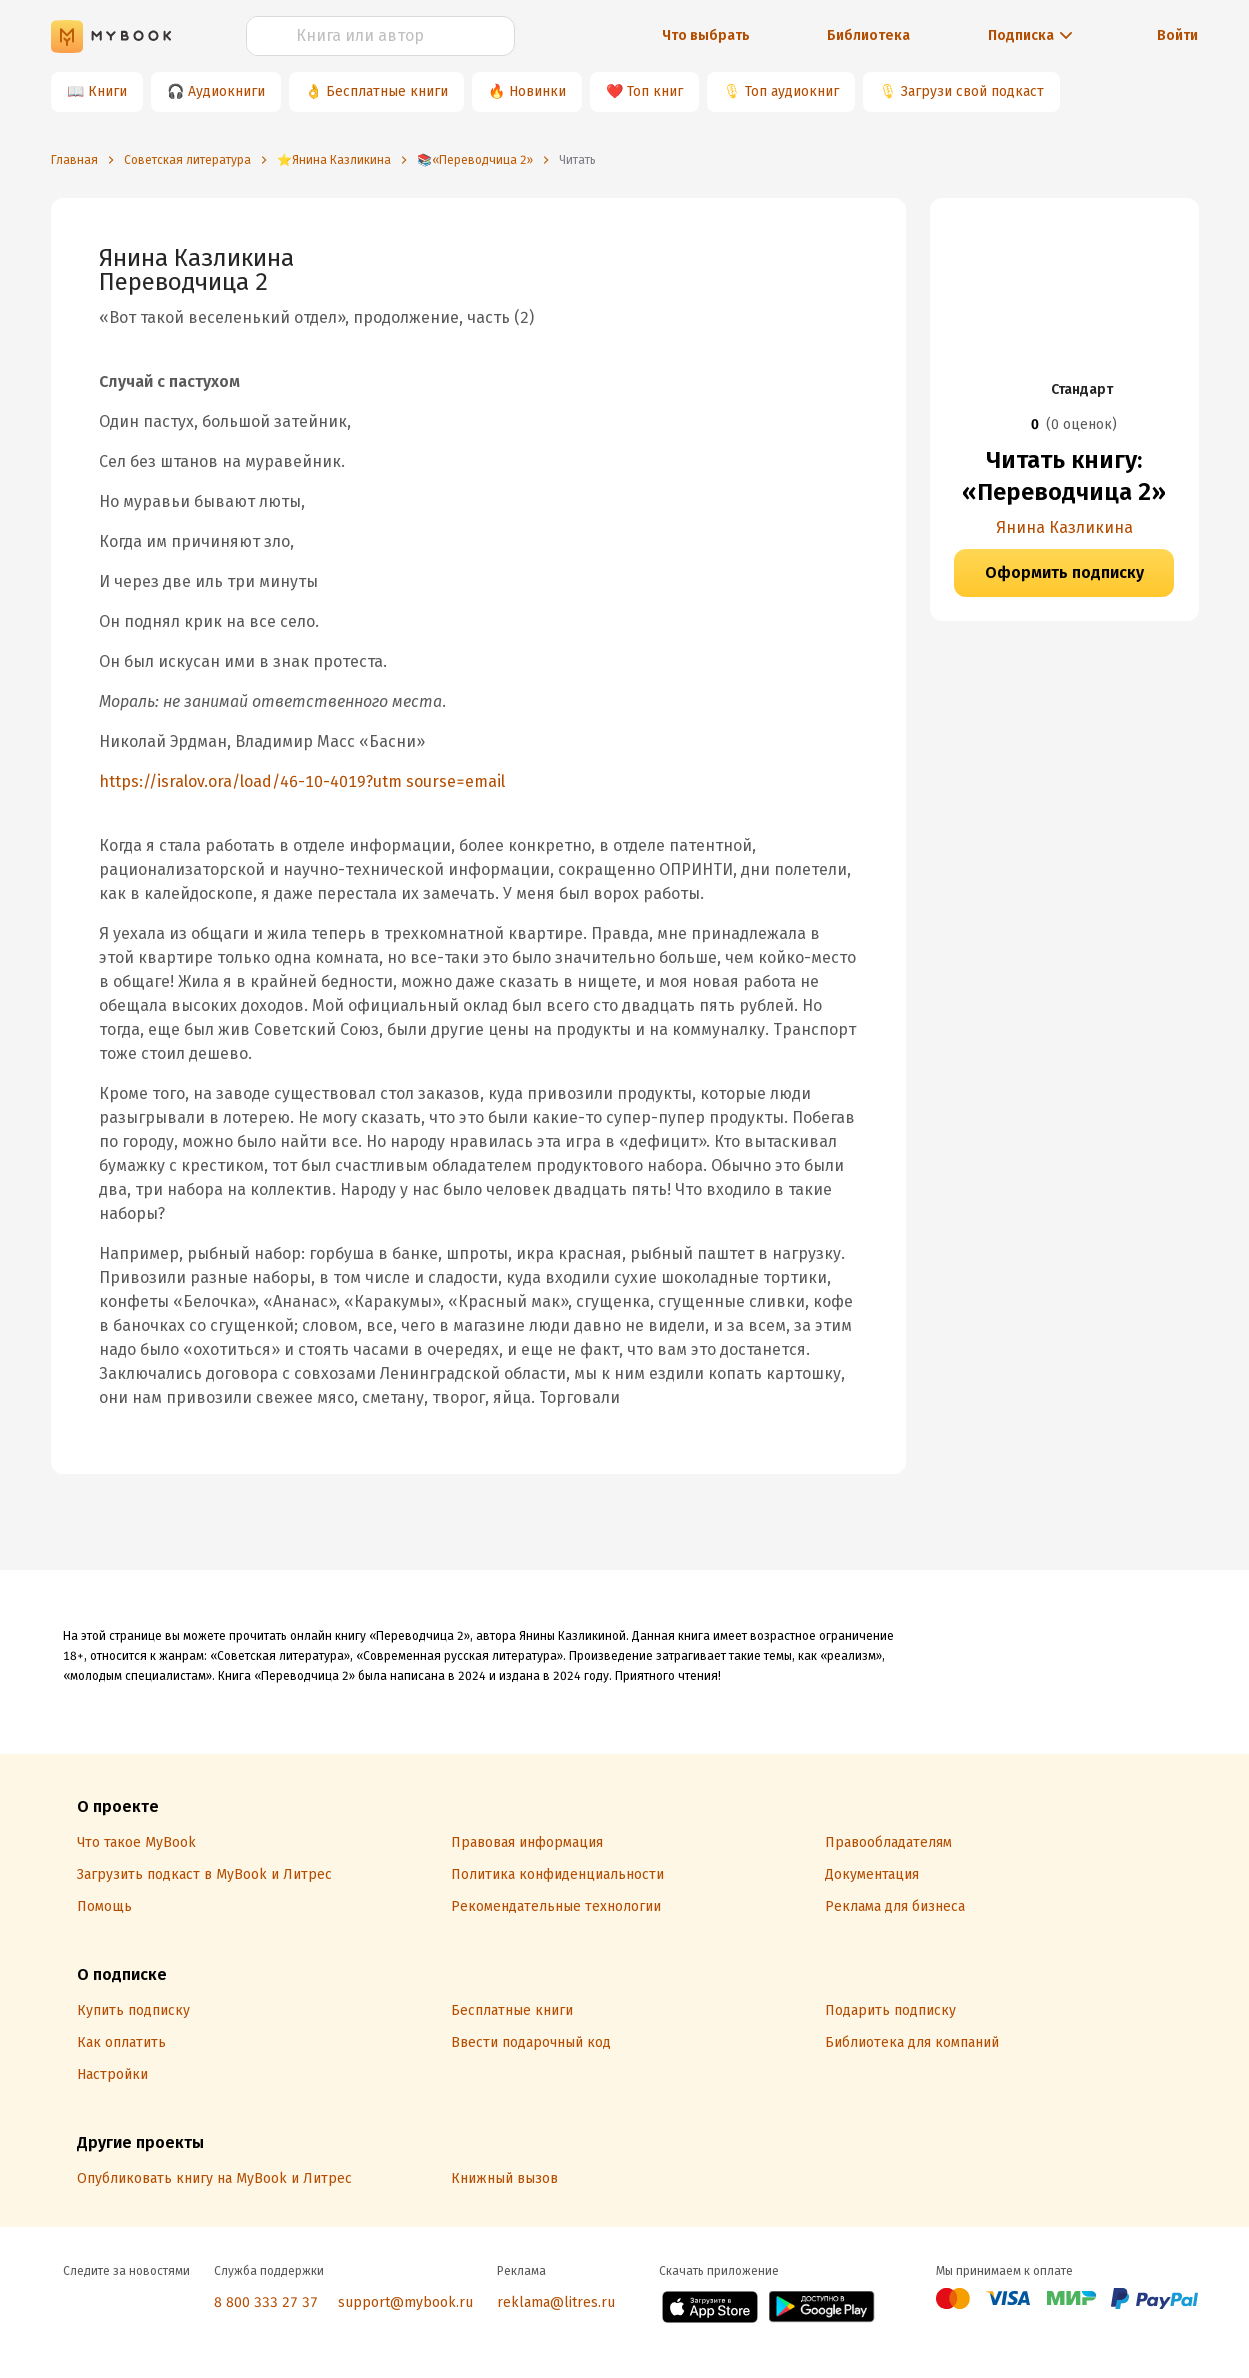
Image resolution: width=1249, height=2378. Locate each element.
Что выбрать (706, 35)
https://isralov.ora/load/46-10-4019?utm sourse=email (302, 781)
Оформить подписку (1064, 572)
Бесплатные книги (387, 91)
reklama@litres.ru (556, 2302)
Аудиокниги (226, 91)
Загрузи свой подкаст (972, 91)
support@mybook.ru (405, 2302)
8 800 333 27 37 (266, 2302)
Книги (107, 91)
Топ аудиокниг (792, 91)
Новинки (537, 91)
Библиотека (868, 35)
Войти (1177, 35)
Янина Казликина (1064, 527)
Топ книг (655, 91)
